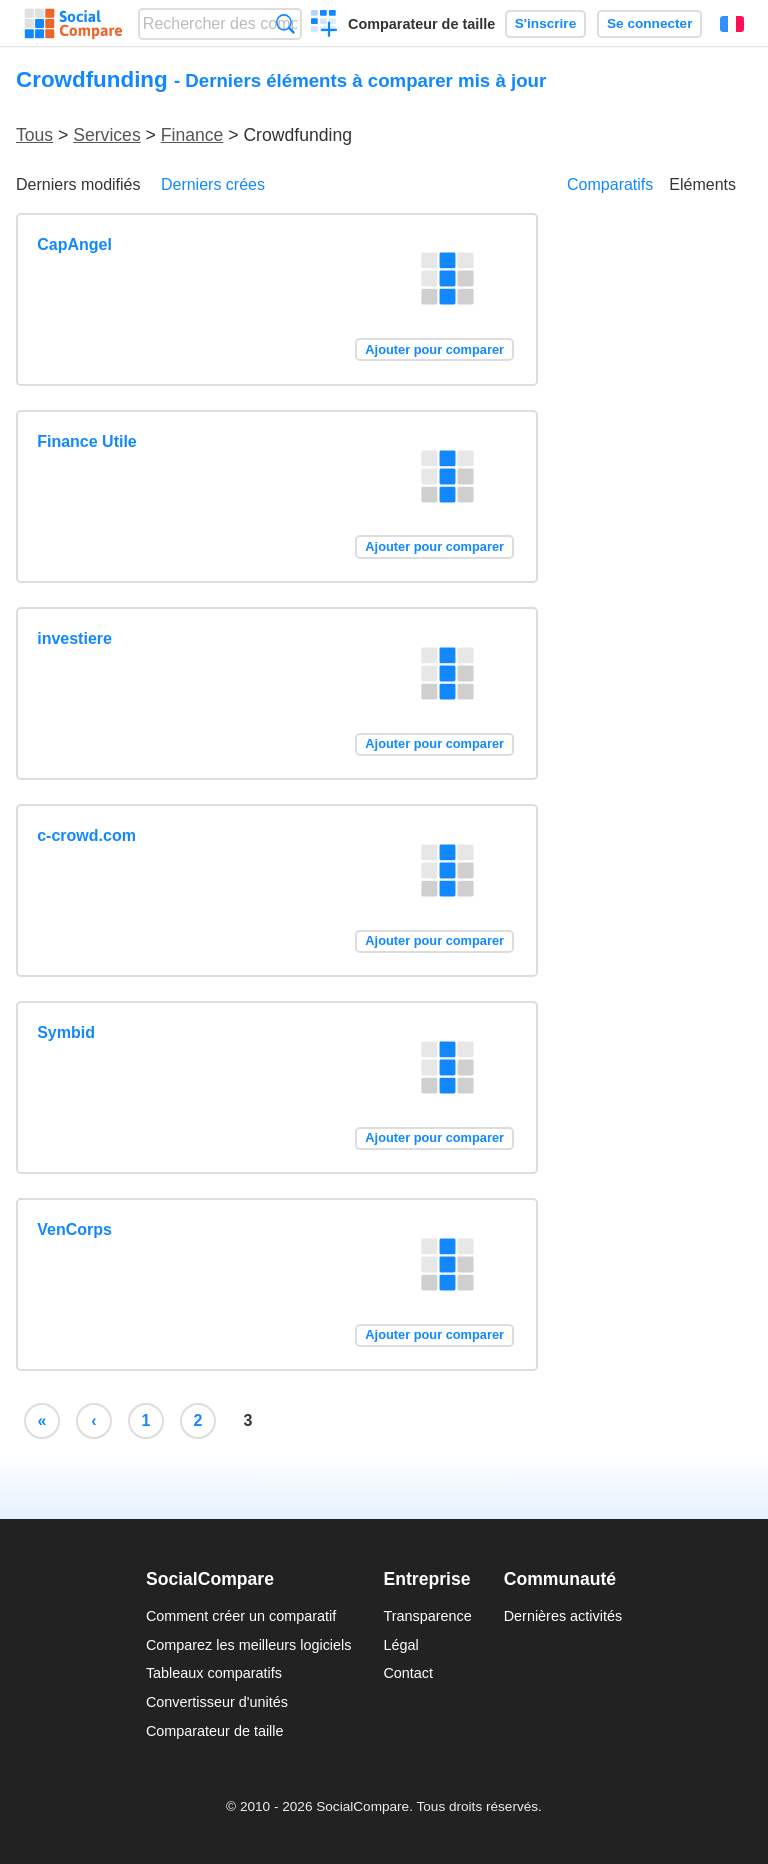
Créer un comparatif (324, 26)
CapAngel (74, 244)
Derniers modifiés (78, 184)
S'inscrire (545, 23)
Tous (34, 135)
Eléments (702, 184)
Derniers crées (213, 184)
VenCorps (74, 1229)
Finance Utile (87, 441)
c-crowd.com (86, 835)
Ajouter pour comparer (434, 349)
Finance (192, 135)
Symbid (66, 1032)
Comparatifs (610, 184)
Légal (400, 1645)
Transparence (427, 1616)
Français (732, 24)
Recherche (285, 23)
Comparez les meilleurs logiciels (249, 1645)
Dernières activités (563, 1616)
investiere (74, 638)
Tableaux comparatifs (214, 1673)
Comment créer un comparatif (241, 1616)
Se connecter (649, 23)
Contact (408, 1673)
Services (106, 135)
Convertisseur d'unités (217, 1702)
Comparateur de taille (421, 24)
